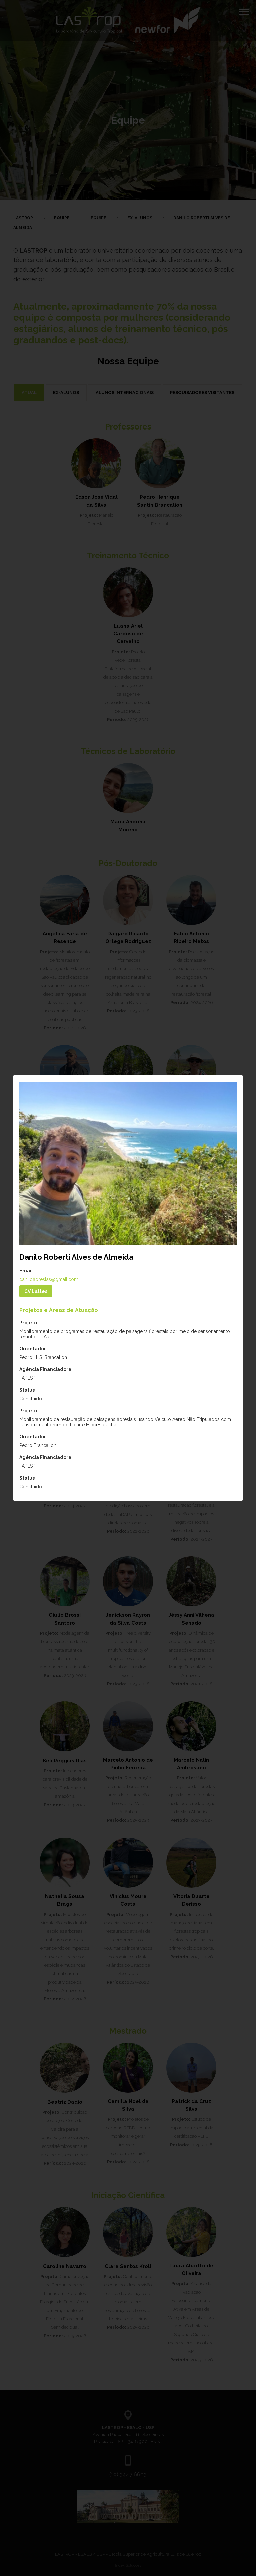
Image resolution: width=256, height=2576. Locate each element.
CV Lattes (35, 1291)
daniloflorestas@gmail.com (48, 1279)
